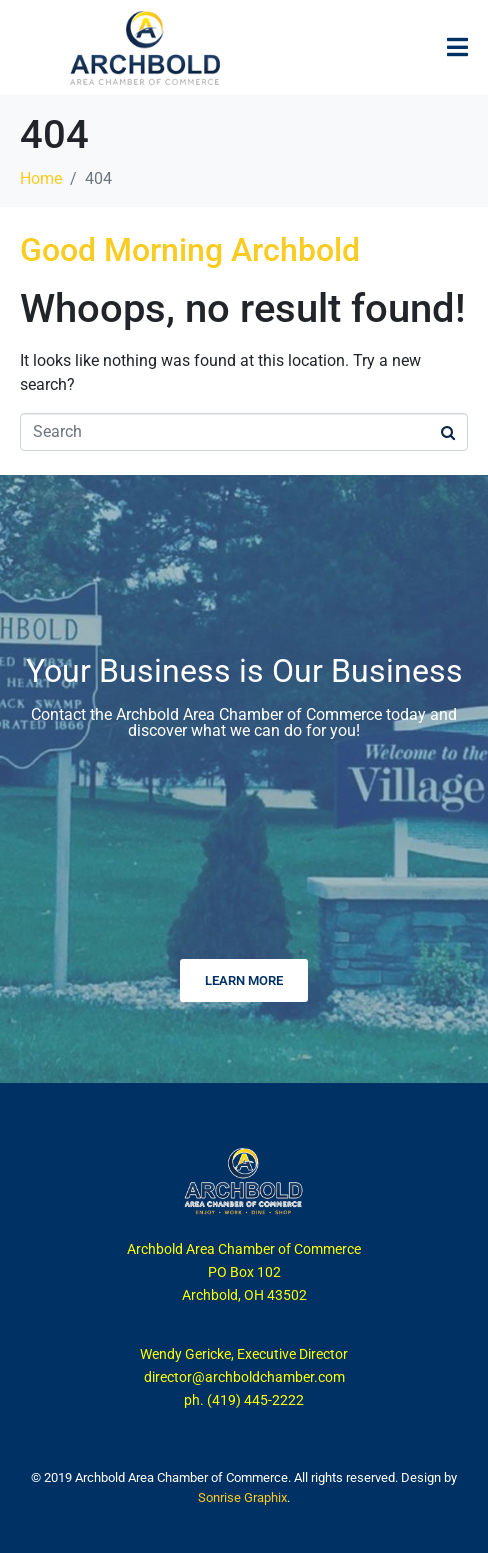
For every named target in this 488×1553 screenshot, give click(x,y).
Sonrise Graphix (242, 1497)
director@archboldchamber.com (244, 1377)
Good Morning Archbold (190, 250)
